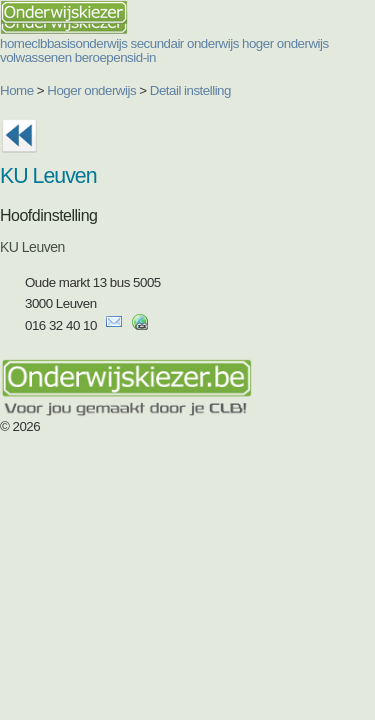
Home (17, 90)
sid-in (141, 57)
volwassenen (36, 57)
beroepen (101, 57)
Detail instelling (190, 90)
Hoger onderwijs (91, 90)
